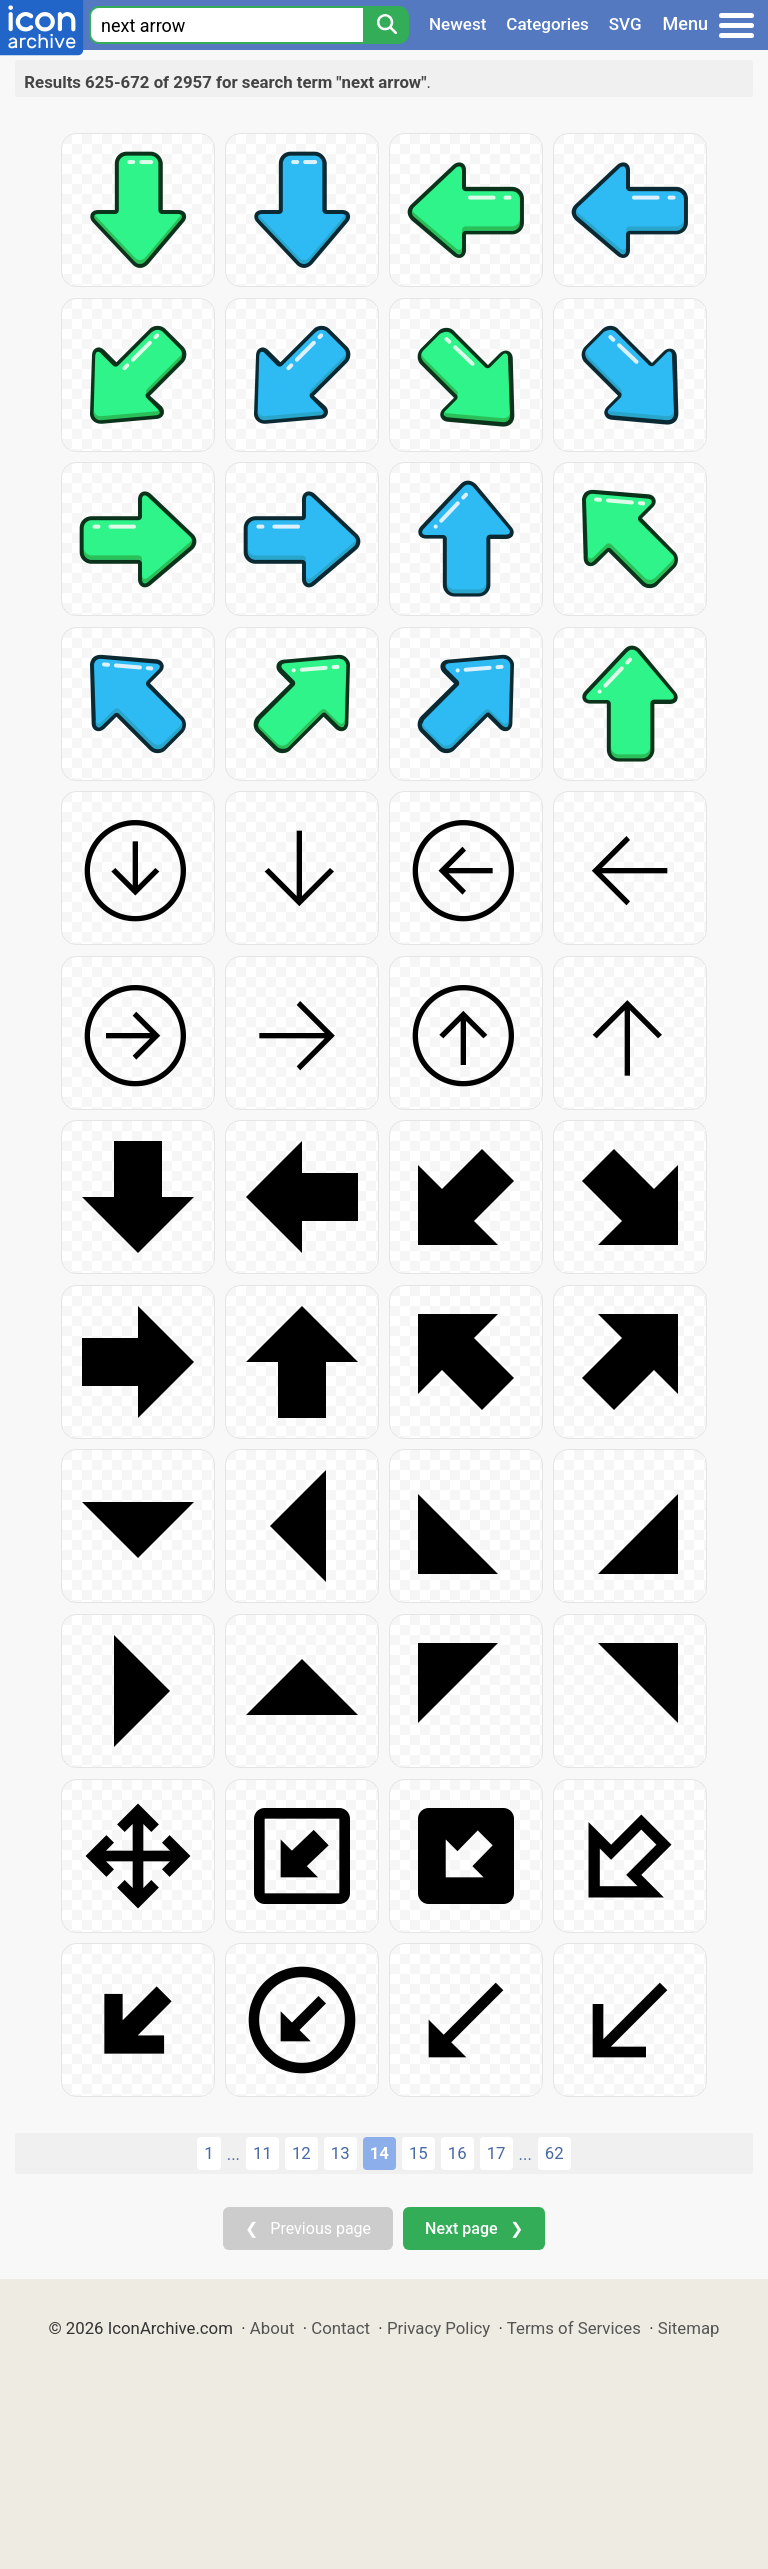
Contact (340, 2328)
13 (340, 2153)
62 (554, 2153)
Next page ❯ (473, 2228)
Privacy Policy (438, 2328)
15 (418, 2153)
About (272, 2328)
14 (379, 2153)
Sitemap (689, 2328)
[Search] (386, 25)
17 (496, 2153)
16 (457, 2153)
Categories (547, 24)
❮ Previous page (308, 2228)
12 (301, 2153)
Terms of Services (574, 2328)
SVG (625, 24)
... (233, 2154)
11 (262, 2153)
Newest (457, 24)
